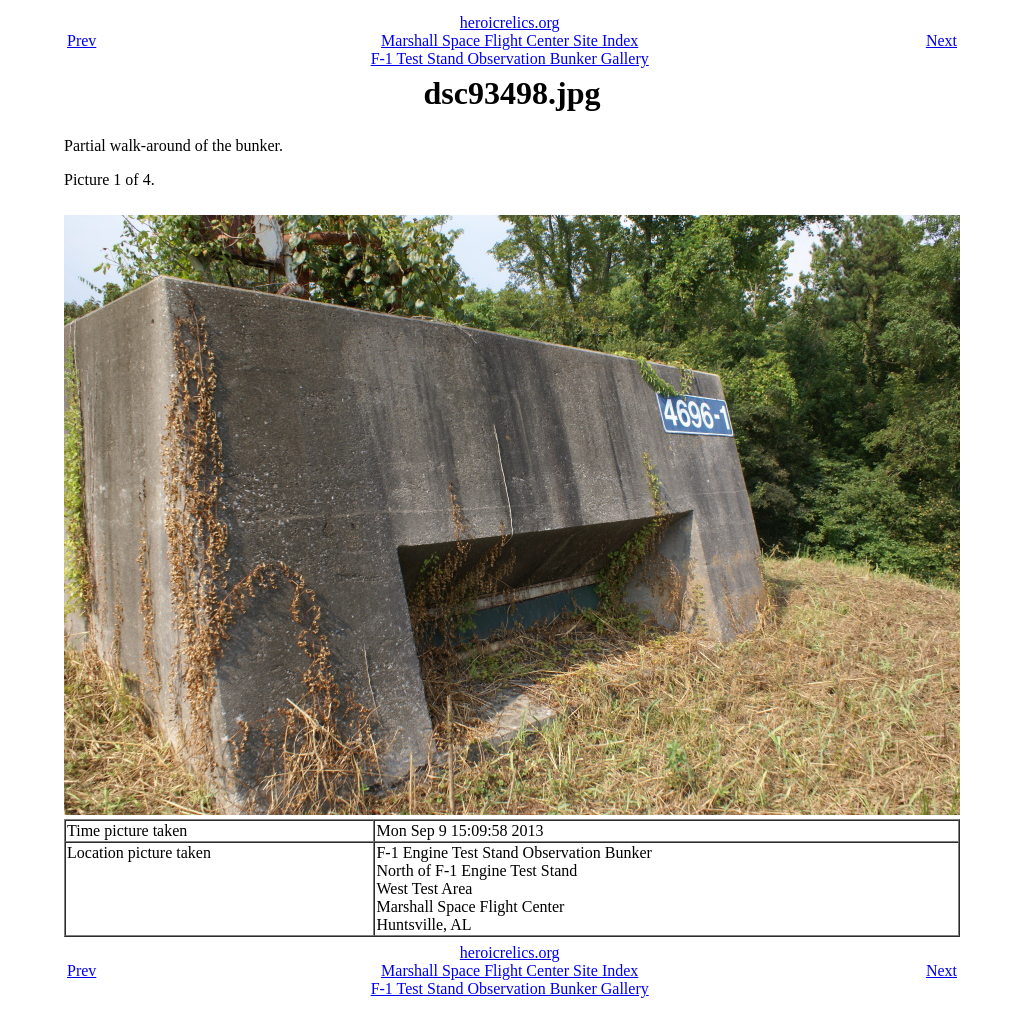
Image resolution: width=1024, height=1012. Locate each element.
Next (941, 40)
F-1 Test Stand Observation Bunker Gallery (510, 58)
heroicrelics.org (510, 22)
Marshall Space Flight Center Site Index (509, 40)
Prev (81, 40)
